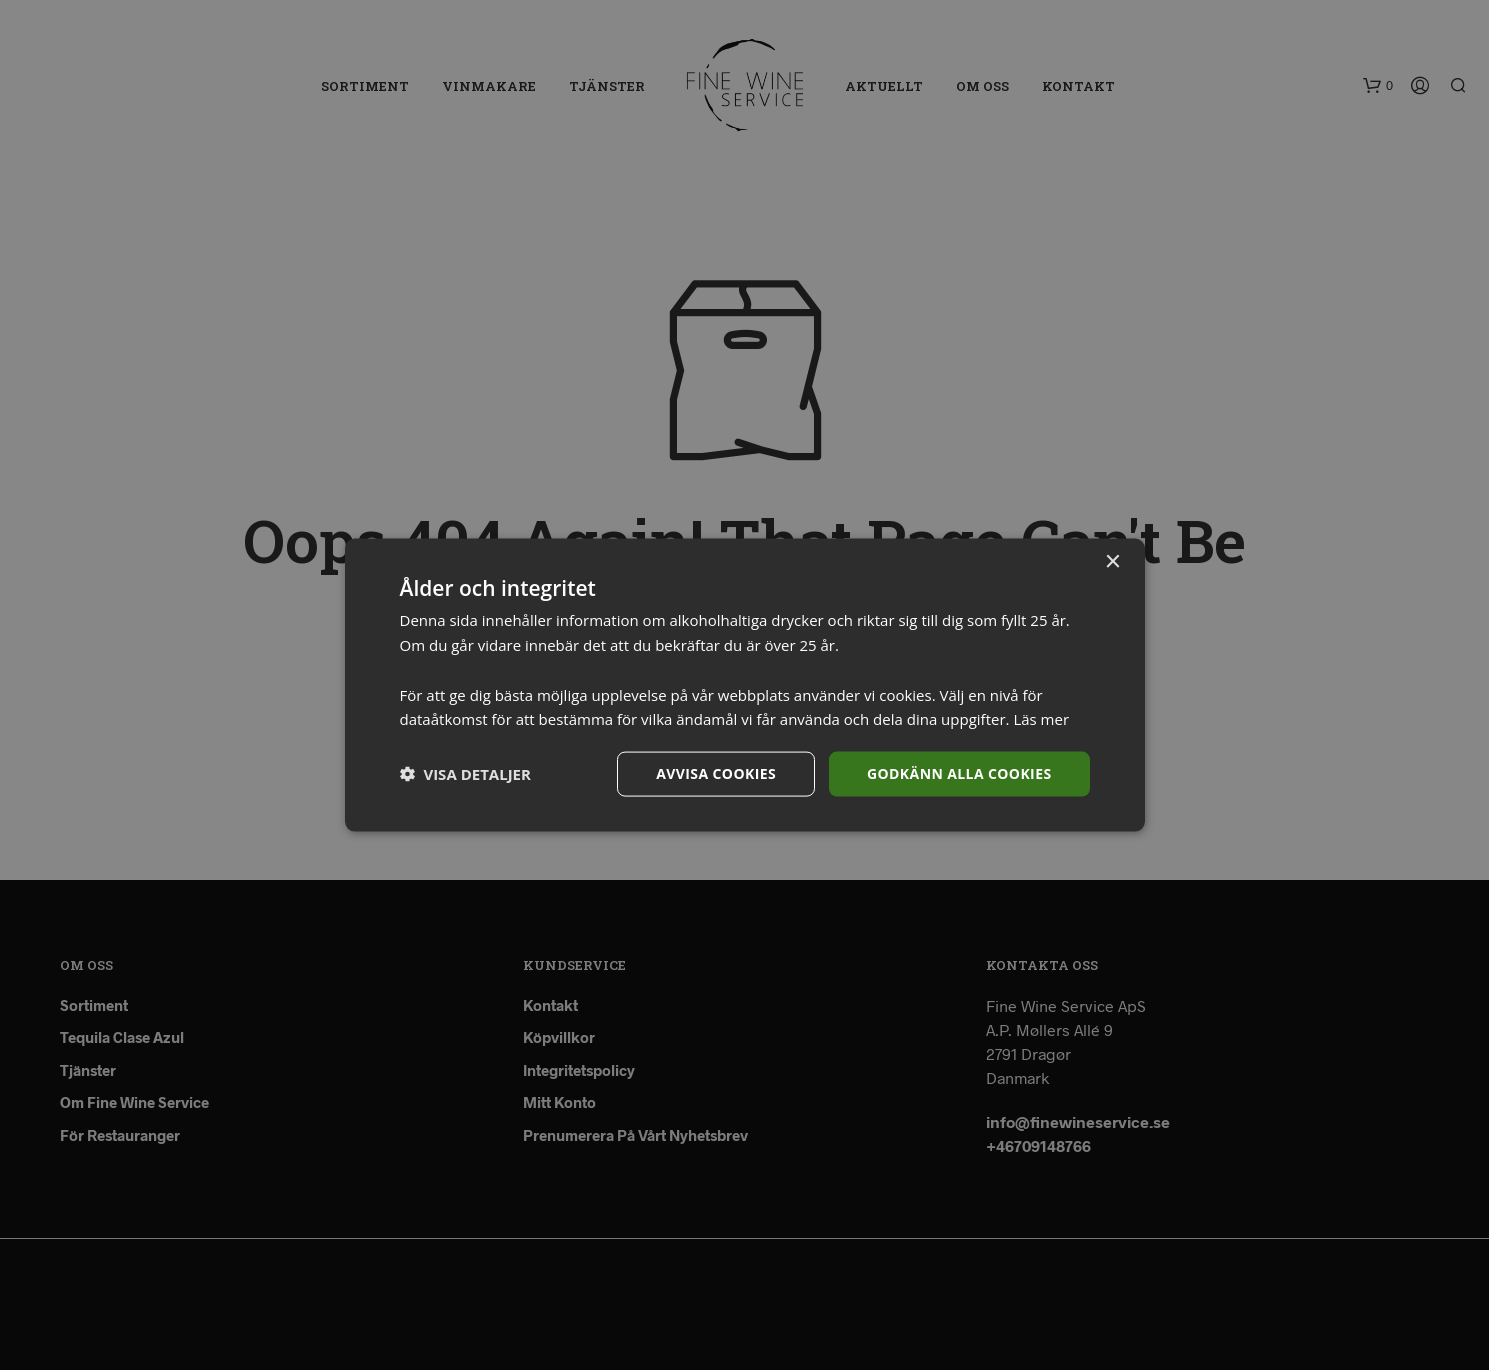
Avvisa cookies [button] (716, 773)
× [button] (1112, 562)
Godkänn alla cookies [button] (959, 773)
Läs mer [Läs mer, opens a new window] (1041, 719)
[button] (465, 774)
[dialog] (744, 685)
